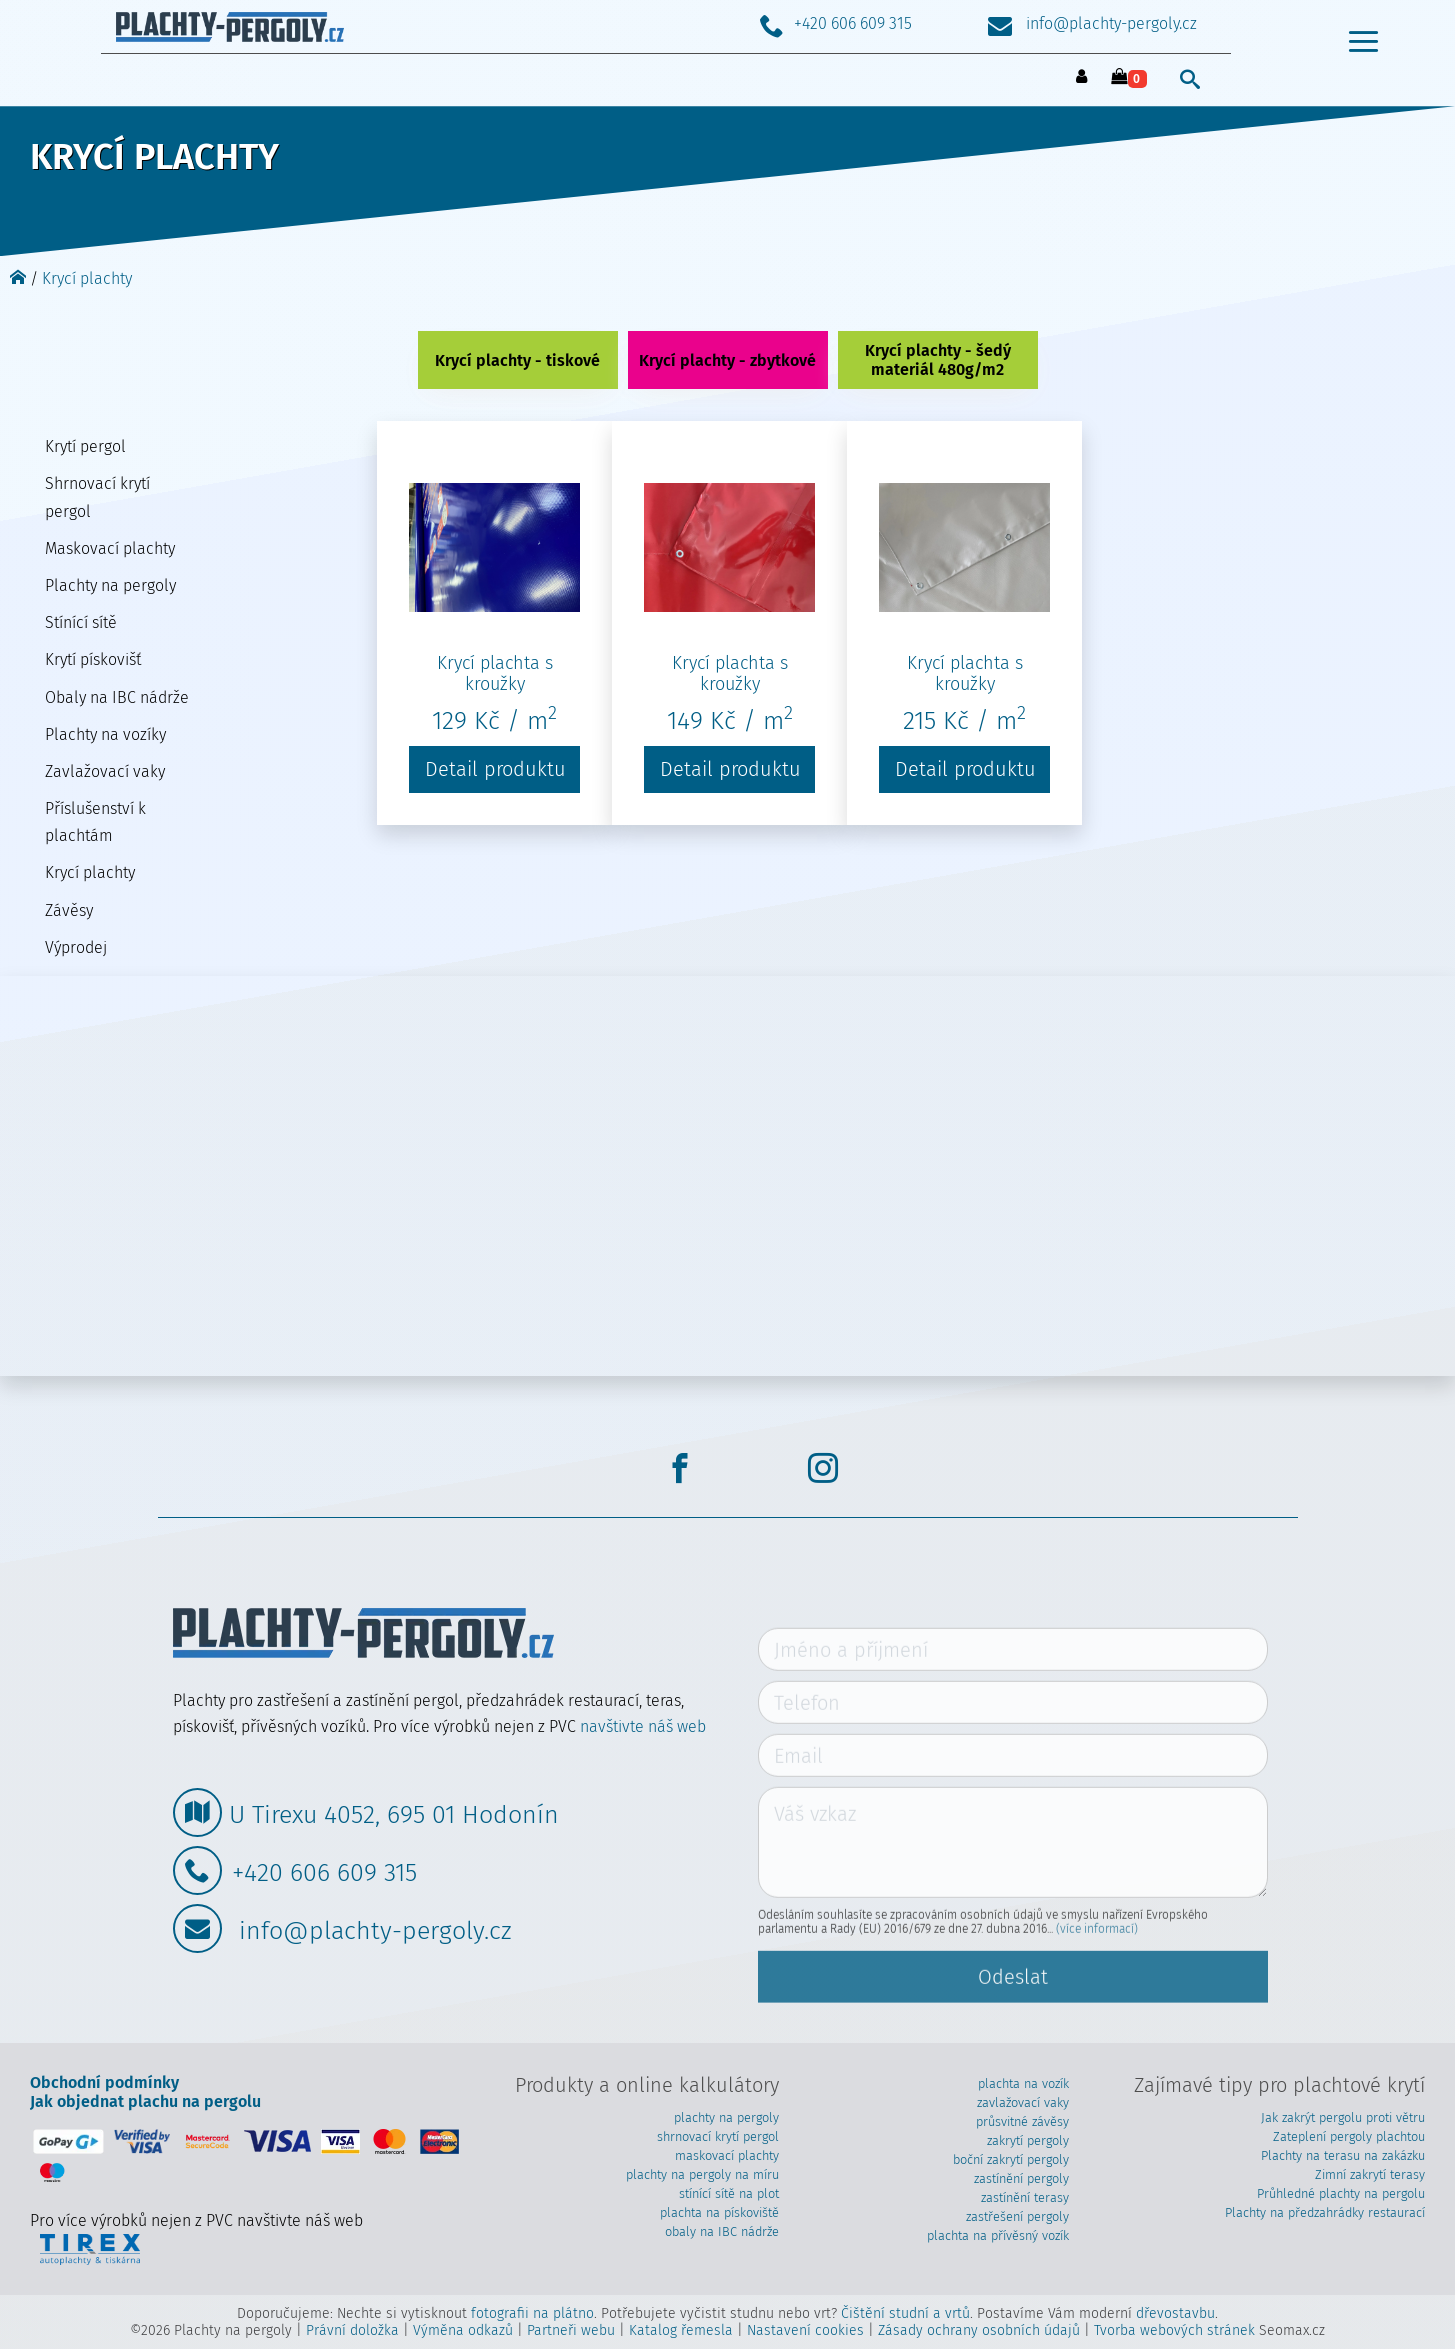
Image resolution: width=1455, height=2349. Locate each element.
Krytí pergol (85, 446)
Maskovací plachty (110, 548)
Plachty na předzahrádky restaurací (1325, 2212)
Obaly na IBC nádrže (117, 697)
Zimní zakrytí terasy (1370, 2174)
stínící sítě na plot (729, 2193)
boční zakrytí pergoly (1011, 2159)
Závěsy (69, 910)
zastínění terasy (1025, 2197)
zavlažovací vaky (1023, 2102)
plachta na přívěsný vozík (998, 2235)
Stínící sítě (81, 622)
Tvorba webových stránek (1174, 2330)
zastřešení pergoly (1017, 2216)
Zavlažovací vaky (105, 771)
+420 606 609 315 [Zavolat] (836, 23)
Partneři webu (571, 2330)
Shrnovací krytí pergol (97, 497)
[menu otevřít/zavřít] (1363, 50)
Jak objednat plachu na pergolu (145, 2101)
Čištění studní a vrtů (905, 2313)
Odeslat (1013, 2020)
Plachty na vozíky (105, 734)
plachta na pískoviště (719, 2212)
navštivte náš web (643, 1726)
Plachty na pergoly (110, 585)
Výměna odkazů (463, 2330)
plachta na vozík (1023, 2083)
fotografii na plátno (532, 2313)
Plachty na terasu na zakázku (1343, 2155)
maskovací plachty (727, 2155)
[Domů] (18, 278)
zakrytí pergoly (1028, 2140)
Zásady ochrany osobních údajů (979, 2330)
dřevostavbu (1175, 2313)
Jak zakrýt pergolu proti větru (1343, 2117)
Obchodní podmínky (104, 2082)
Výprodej (76, 947)
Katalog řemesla (681, 2330)
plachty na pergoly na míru (702, 2174)
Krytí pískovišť (93, 659)
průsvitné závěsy (1022, 2121)
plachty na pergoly (726, 2117)
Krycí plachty (87, 278)
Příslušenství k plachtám (95, 822)
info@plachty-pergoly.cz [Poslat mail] (1092, 23)
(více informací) (1097, 1972)
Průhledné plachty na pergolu (1341, 2193)
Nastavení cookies (805, 2330)
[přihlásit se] (1082, 77)
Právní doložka (352, 2330)
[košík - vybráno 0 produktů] (1129, 77)
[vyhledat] (1190, 78)
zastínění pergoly (1021, 2178)
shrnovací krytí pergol (718, 2136)
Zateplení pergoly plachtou (1349, 2136)
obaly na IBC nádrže (722, 2231)
